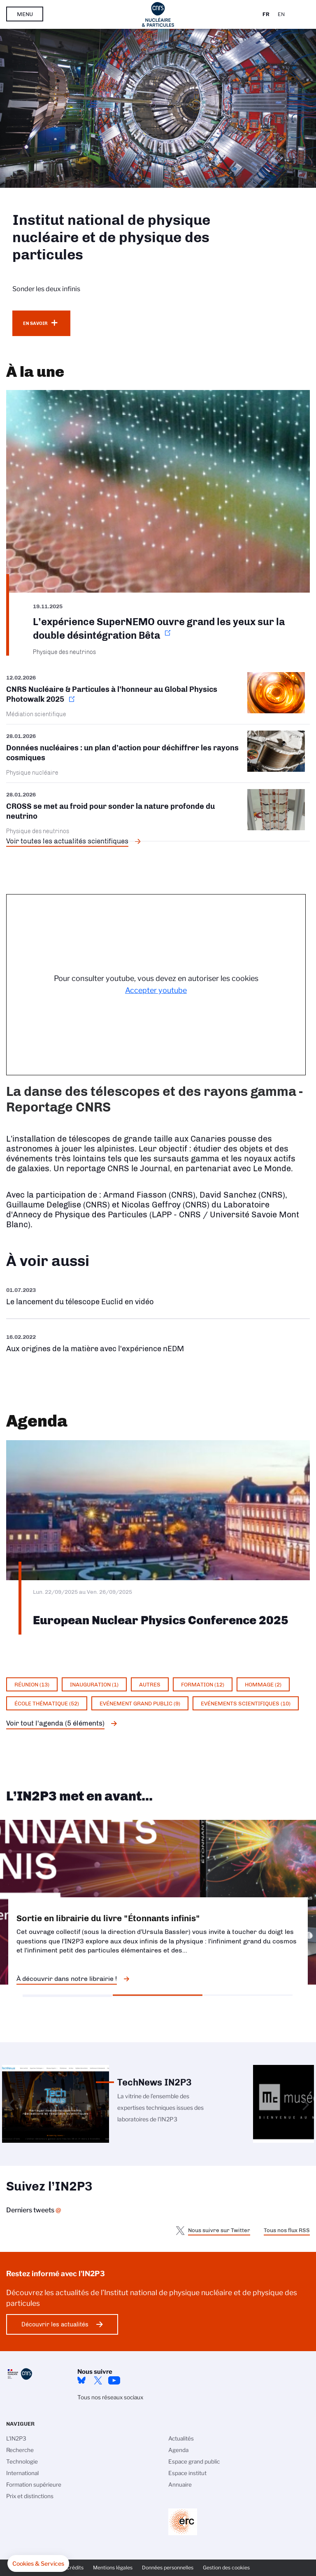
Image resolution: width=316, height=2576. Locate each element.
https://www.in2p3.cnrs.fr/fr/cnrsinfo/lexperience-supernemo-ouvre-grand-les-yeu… (158, 522)
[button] (38, 2563)
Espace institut (187, 2473)
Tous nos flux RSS (287, 2230)
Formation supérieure (33, 2484)
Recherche (20, 2450)
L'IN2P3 (16, 2438)
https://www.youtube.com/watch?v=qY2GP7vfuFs (158, 1342)
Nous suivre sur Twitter (219, 2230)
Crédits (75, 2567)
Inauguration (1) (94, 1684)
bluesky (81, 2380)
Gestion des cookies (226, 2567)
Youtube (114, 2380)
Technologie (22, 2461)
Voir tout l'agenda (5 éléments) (55, 1723)
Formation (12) (202, 1684)
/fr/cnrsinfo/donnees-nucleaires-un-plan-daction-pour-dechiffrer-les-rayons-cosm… (158, 753)
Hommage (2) (263, 1684)
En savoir (35, 323)
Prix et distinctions (29, 2496)
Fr (266, 14)
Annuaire (180, 2484)
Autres (149, 1684)
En (281, 14)
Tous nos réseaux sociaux (110, 2397)
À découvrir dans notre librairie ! (66, 1979)
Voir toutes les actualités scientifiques (67, 841)
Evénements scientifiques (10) (245, 1703)
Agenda (178, 2450)
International (22, 2473)
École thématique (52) (46, 1703)
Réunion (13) (31, 1684)
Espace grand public (194, 2461)
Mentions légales (112, 2567)
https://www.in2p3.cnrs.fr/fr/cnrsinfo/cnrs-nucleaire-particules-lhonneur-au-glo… (158, 698)
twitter (98, 2380)
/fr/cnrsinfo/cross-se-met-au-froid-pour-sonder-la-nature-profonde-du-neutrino (158, 812)
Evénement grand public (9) (140, 1703)
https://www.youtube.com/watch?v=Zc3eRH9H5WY (158, 1296)
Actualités (181, 2438)
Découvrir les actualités (54, 2324)
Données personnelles (167, 2567)
